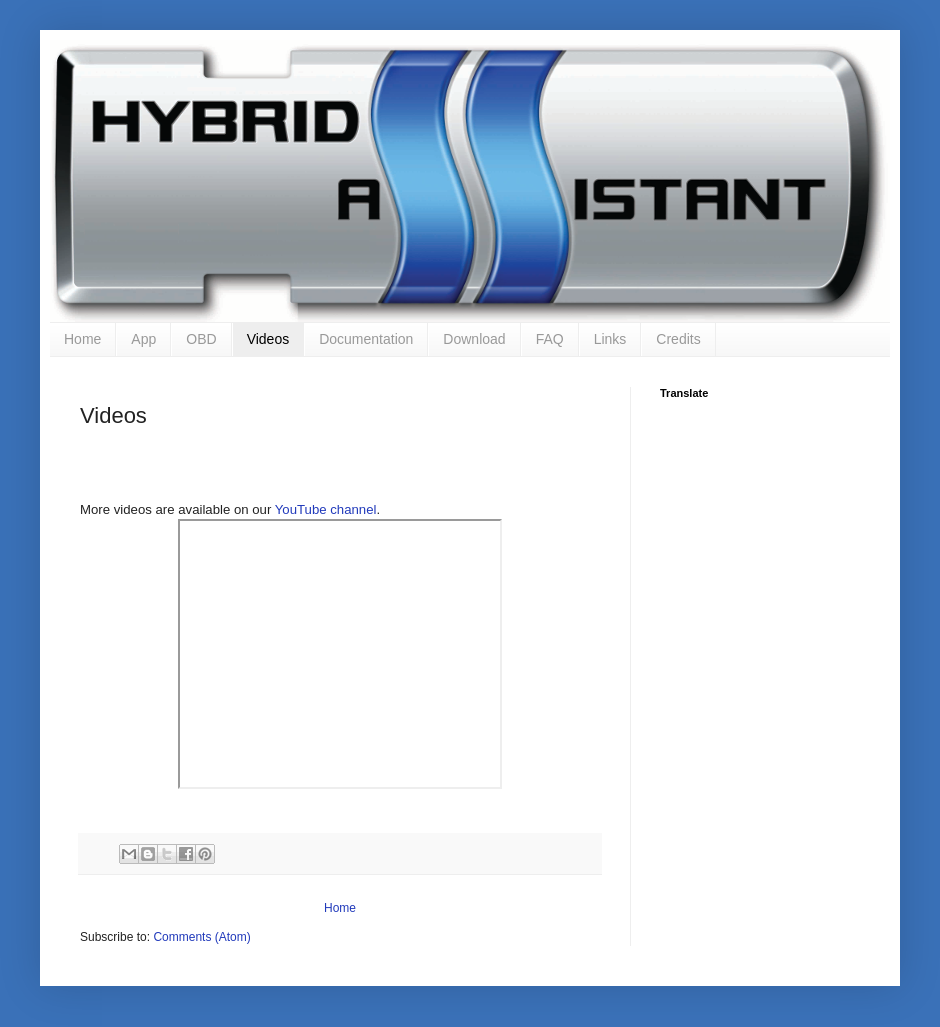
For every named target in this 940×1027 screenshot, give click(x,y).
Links (610, 339)
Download (474, 339)
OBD (201, 339)
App (143, 339)
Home (82, 339)
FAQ (550, 339)
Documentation (366, 339)
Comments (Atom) (201, 937)
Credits (678, 339)
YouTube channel (326, 509)
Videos (268, 339)
